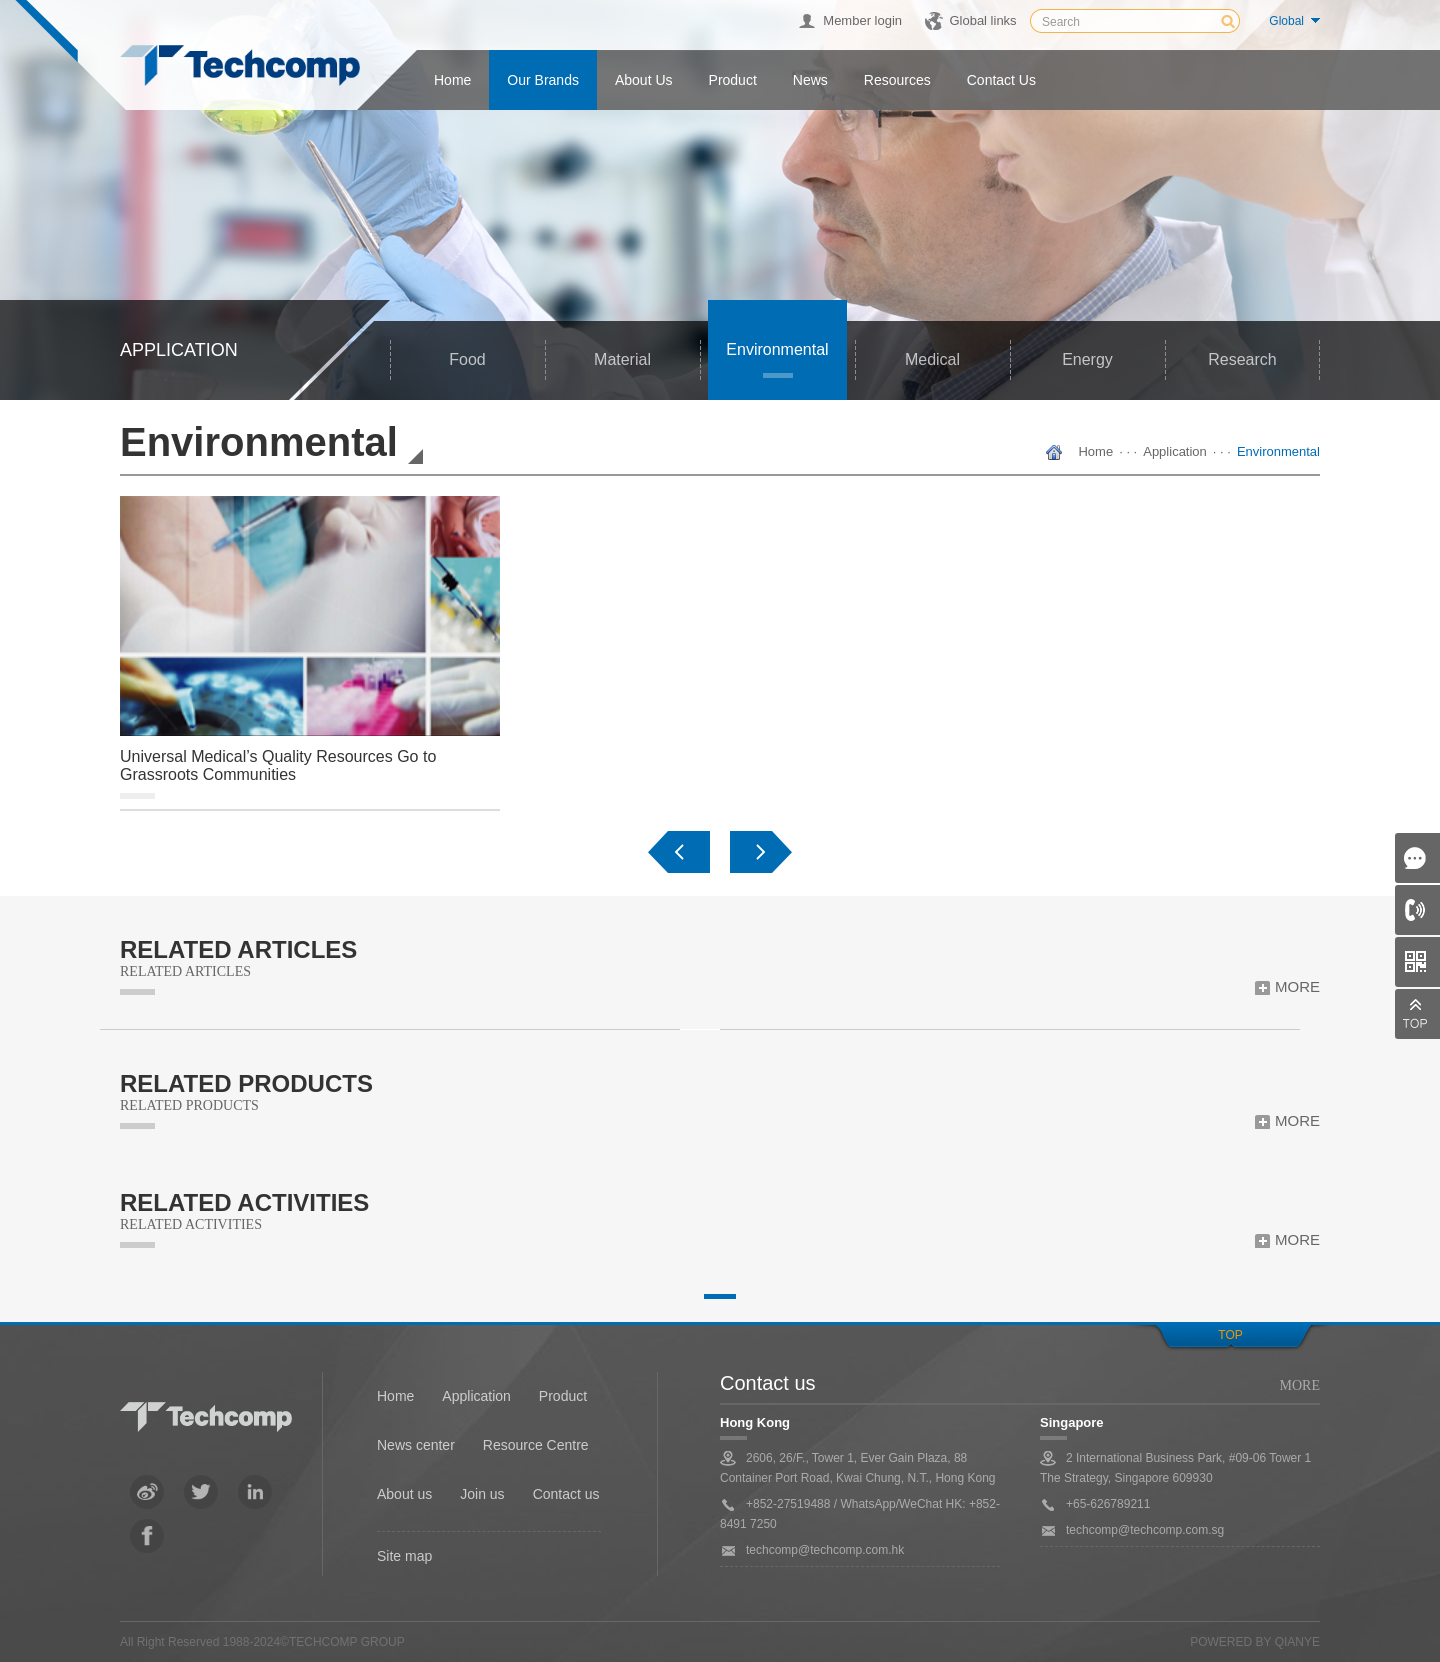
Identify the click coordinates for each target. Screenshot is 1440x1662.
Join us (482, 1494)
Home (452, 80)
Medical (932, 359)
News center (416, 1445)
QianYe (1297, 1642)
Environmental (777, 349)
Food (467, 359)
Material (622, 359)
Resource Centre (536, 1445)
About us (644, 80)
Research (1242, 359)
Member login (862, 20)
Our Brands (543, 80)
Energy (1087, 359)
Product (733, 80)
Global (1286, 21)
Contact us (1001, 80)
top (1230, 1335)
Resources (897, 80)
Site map (404, 1556)
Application (1175, 451)
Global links (982, 20)
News (810, 80)
